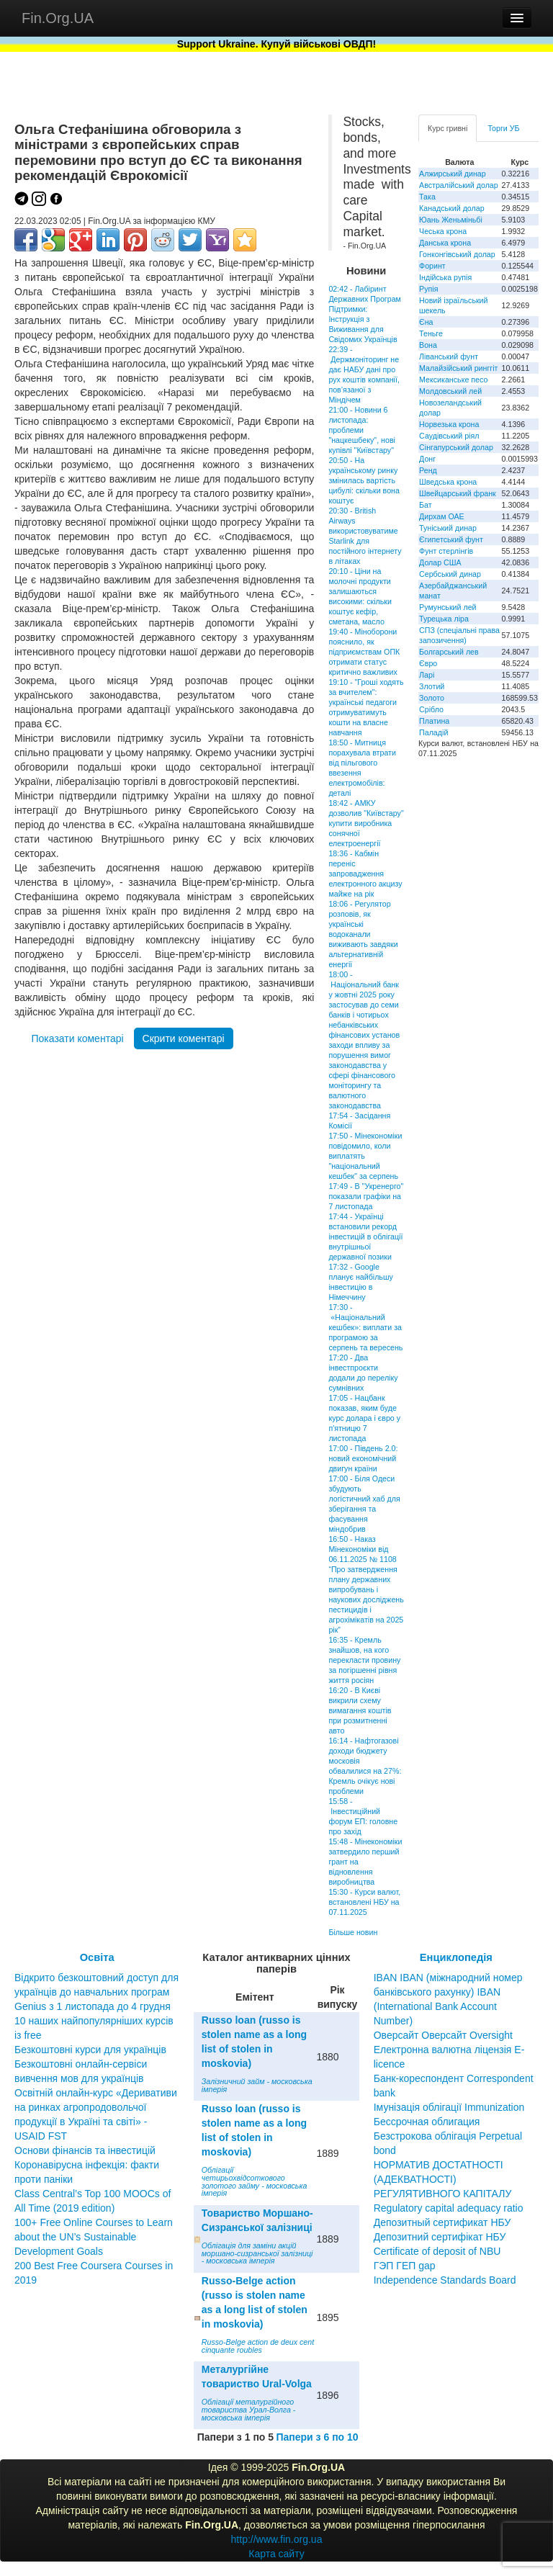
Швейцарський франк (457, 493)
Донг (427, 458)
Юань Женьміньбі (450, 219)
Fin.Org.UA (58, 18)
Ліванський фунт (448, 356)
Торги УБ (503, 128)
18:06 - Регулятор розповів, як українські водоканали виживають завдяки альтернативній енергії (362, 934)
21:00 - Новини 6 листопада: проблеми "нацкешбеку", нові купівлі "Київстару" (361, 429)
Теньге (431, 333)
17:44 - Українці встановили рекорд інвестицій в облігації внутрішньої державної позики (365, 1236)
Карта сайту (276, 2553)
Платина (434, 721)
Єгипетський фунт (451, 539)
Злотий (431, 686)
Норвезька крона (449, 424)
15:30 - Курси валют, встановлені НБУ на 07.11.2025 (364, 1902)
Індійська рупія (445, 277)
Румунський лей (447, 607)
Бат (425, 505)
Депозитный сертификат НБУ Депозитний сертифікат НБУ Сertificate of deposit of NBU (442, 2237)
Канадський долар (452, 208)
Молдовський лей (450, 391)
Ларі (426, 674)
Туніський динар (448, 528)
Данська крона (445, 242)
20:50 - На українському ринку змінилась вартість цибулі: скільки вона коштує (364, 480)
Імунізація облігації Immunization (449, 2107)
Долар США (440, 562)
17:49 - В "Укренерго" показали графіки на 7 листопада (365, 1196)
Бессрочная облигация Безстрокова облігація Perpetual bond (448, 2136)
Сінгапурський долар (456, 447)
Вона (428, 345)
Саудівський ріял (449, 435)
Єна (426, 322)
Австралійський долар (458, 185)
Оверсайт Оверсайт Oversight (443, 2035)
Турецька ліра (444, 618)
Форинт (432, 265)
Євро (428, 663)
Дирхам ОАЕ (441, 516)
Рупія (428, 288)
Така (427, 196)
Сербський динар (450, 574)
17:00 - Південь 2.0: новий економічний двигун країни (362, 1458)
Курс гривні (447, 128)
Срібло (431, 709)
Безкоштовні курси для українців (90, 2049)
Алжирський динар (452, 173)
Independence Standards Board (445, 2280)
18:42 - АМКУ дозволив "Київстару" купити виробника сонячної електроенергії (365, 823)
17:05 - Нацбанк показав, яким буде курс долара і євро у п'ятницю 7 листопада (364, 1418)
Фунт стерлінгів (446, 551)
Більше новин (352, 1932)
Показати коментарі (77, 1038)
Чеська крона (443, 231)
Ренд (428, 470)
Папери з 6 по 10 (317, 2437)
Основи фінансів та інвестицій (85, 2150)
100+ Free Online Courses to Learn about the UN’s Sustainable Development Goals (93, 2237)
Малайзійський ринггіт (458, 368)
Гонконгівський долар (457, 254)
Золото (431, 698)
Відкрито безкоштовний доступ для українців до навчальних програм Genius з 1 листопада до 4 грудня (96, 1992)
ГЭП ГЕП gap (405, 2265)
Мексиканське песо (453, 379)
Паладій (433, 732)
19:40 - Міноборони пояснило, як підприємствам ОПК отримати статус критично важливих (364, 651)
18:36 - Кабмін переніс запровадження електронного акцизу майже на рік (365, 873)
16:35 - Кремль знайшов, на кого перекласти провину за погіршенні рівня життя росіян (364, 1659)
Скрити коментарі (184, 1038)
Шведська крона (448, 481)
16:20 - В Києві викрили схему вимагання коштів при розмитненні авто (359, 1710)
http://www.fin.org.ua (277, 2539)
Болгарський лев (449, 651)
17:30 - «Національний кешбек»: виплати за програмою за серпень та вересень (365, 1327)
